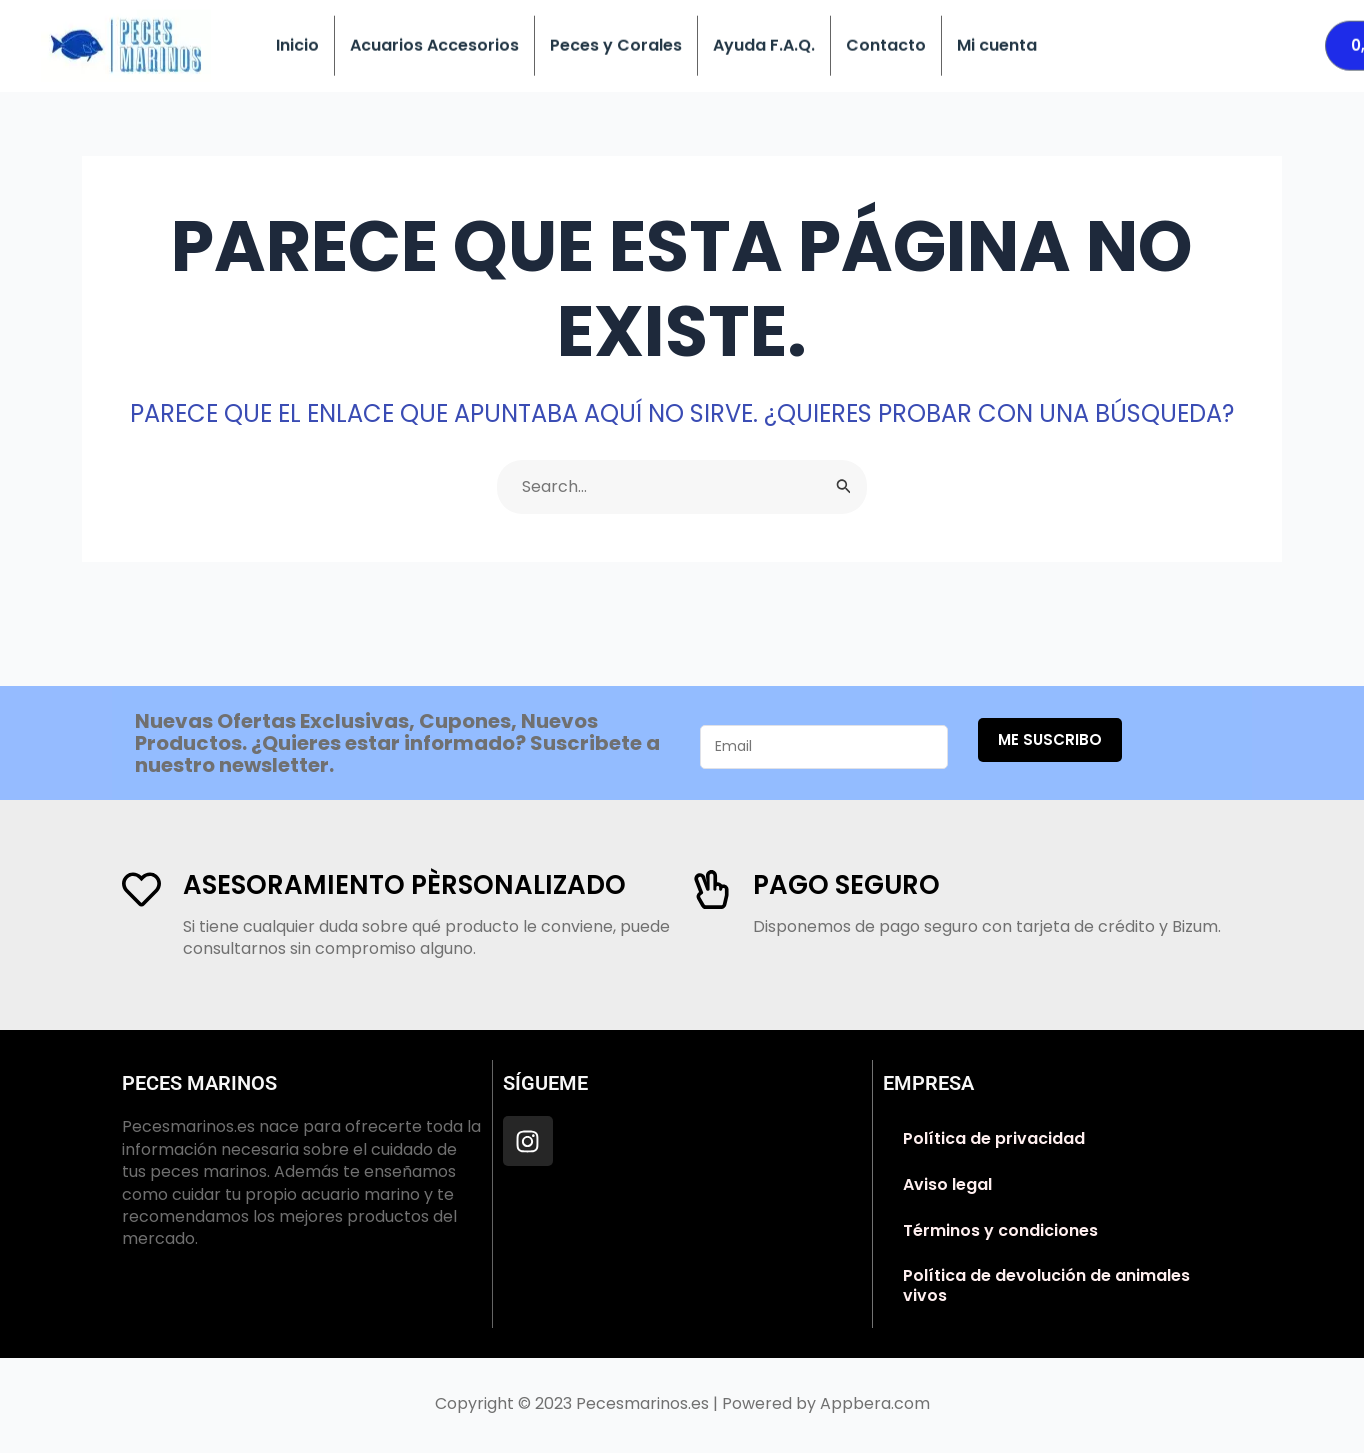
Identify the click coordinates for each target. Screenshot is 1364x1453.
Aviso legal (947, 1184)
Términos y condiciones (1000, 1230)
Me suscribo (1050, 739)
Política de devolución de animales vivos (1046, 1285)
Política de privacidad (994, 1138)
